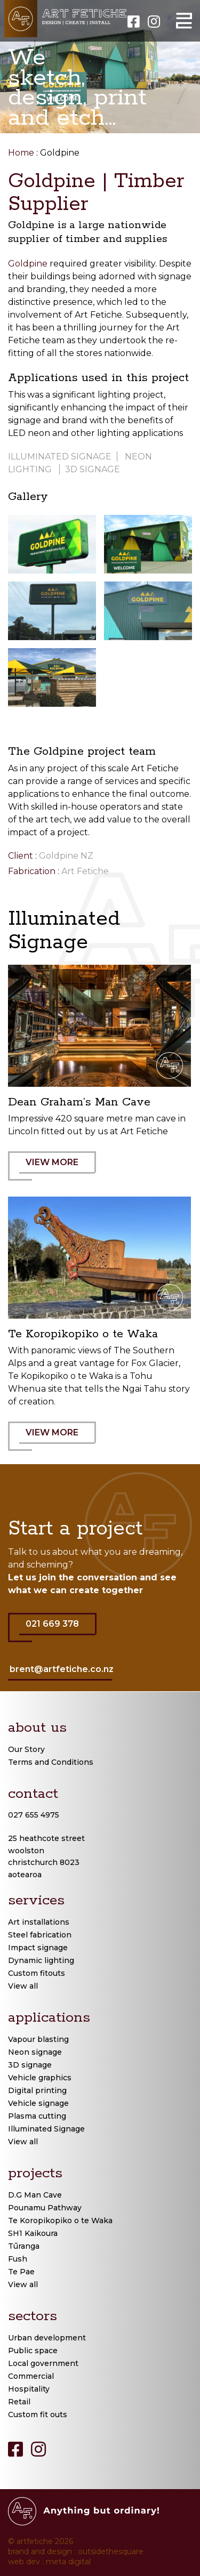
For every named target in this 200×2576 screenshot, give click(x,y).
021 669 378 (58, 1630)
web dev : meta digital (49, 2561)
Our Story (26, 1749)
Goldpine (27, 264)
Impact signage (38, 1947)
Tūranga (23, 2246)
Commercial (31, 2376)
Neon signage (35, 2052)
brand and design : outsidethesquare (75, 2551)
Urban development (47, 2338)
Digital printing (37, 2090)
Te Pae (21, 2271)
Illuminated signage (59, 456)
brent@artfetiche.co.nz (62, 1669)
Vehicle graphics (39, 2077)
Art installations (38, 1922)
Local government (43, 2363)
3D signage (92, 469)
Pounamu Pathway (45, 2207)
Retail (19, 2402)
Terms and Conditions (50, 1762)
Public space (33, 2350)
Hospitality (29, 2389)
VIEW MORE (57, 1169)
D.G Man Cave (35, 2195)
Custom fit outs (37, 2414)
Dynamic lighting (41, 1960)
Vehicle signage (38, 2103)
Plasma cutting (37, 2116)
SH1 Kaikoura (33, 2233)
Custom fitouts (36, 1973)
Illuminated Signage (46, 2129)
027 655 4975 (33, 1815)
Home (21, 153)
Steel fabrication (39, 1935)
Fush (17, 2259)
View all (23, 1986)
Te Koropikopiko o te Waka (60, 2220)
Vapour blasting (38, 2039)
